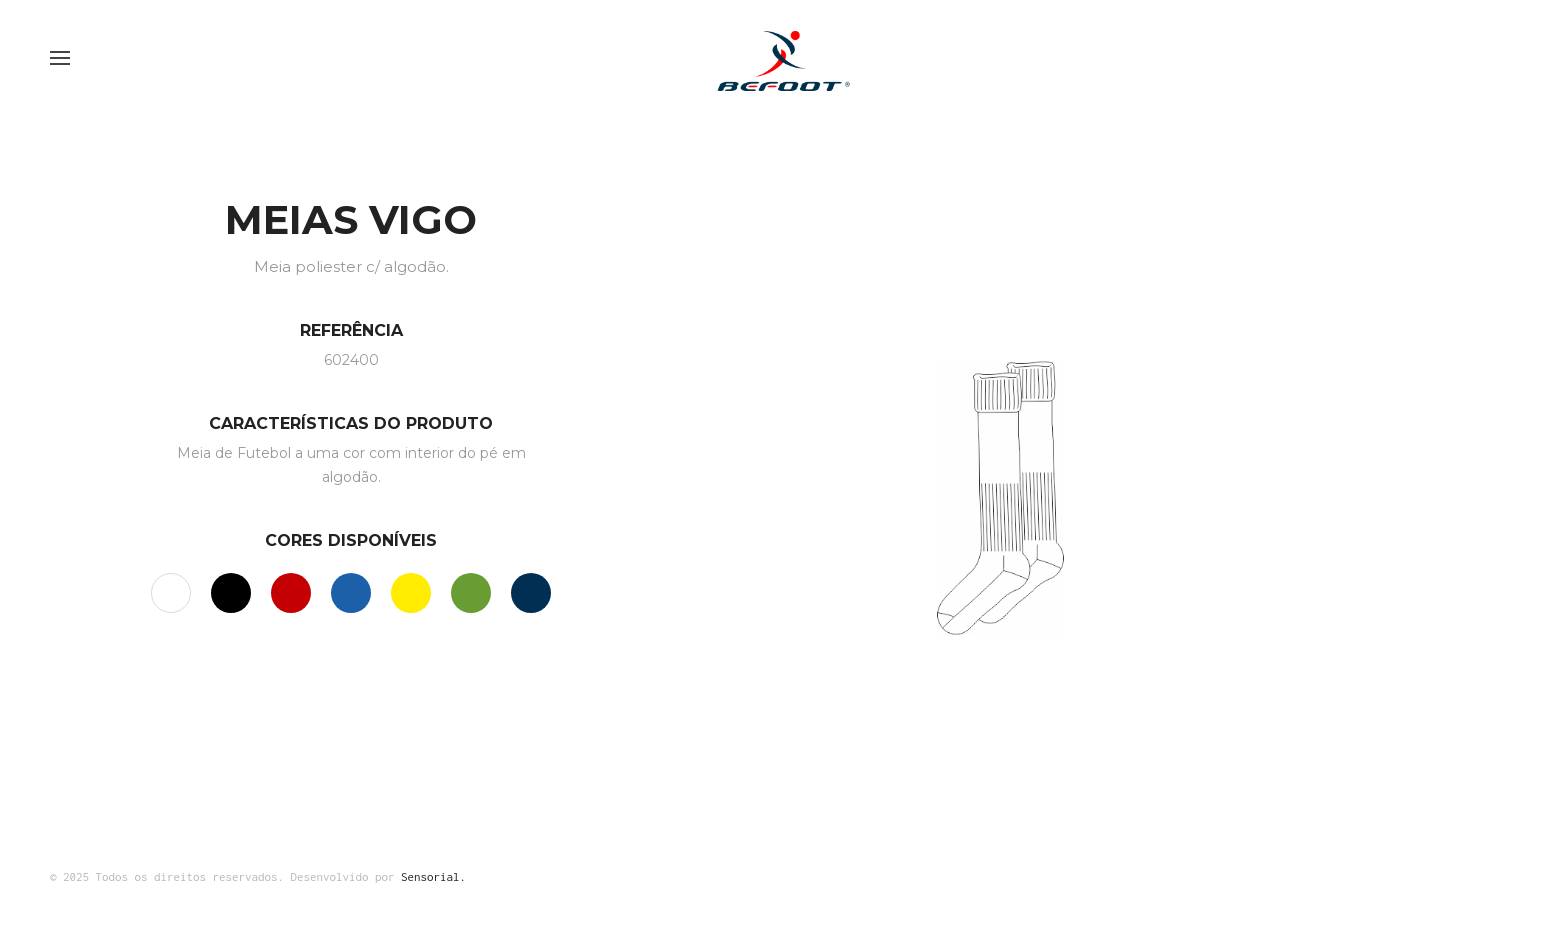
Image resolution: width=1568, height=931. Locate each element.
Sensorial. (433, 876)
